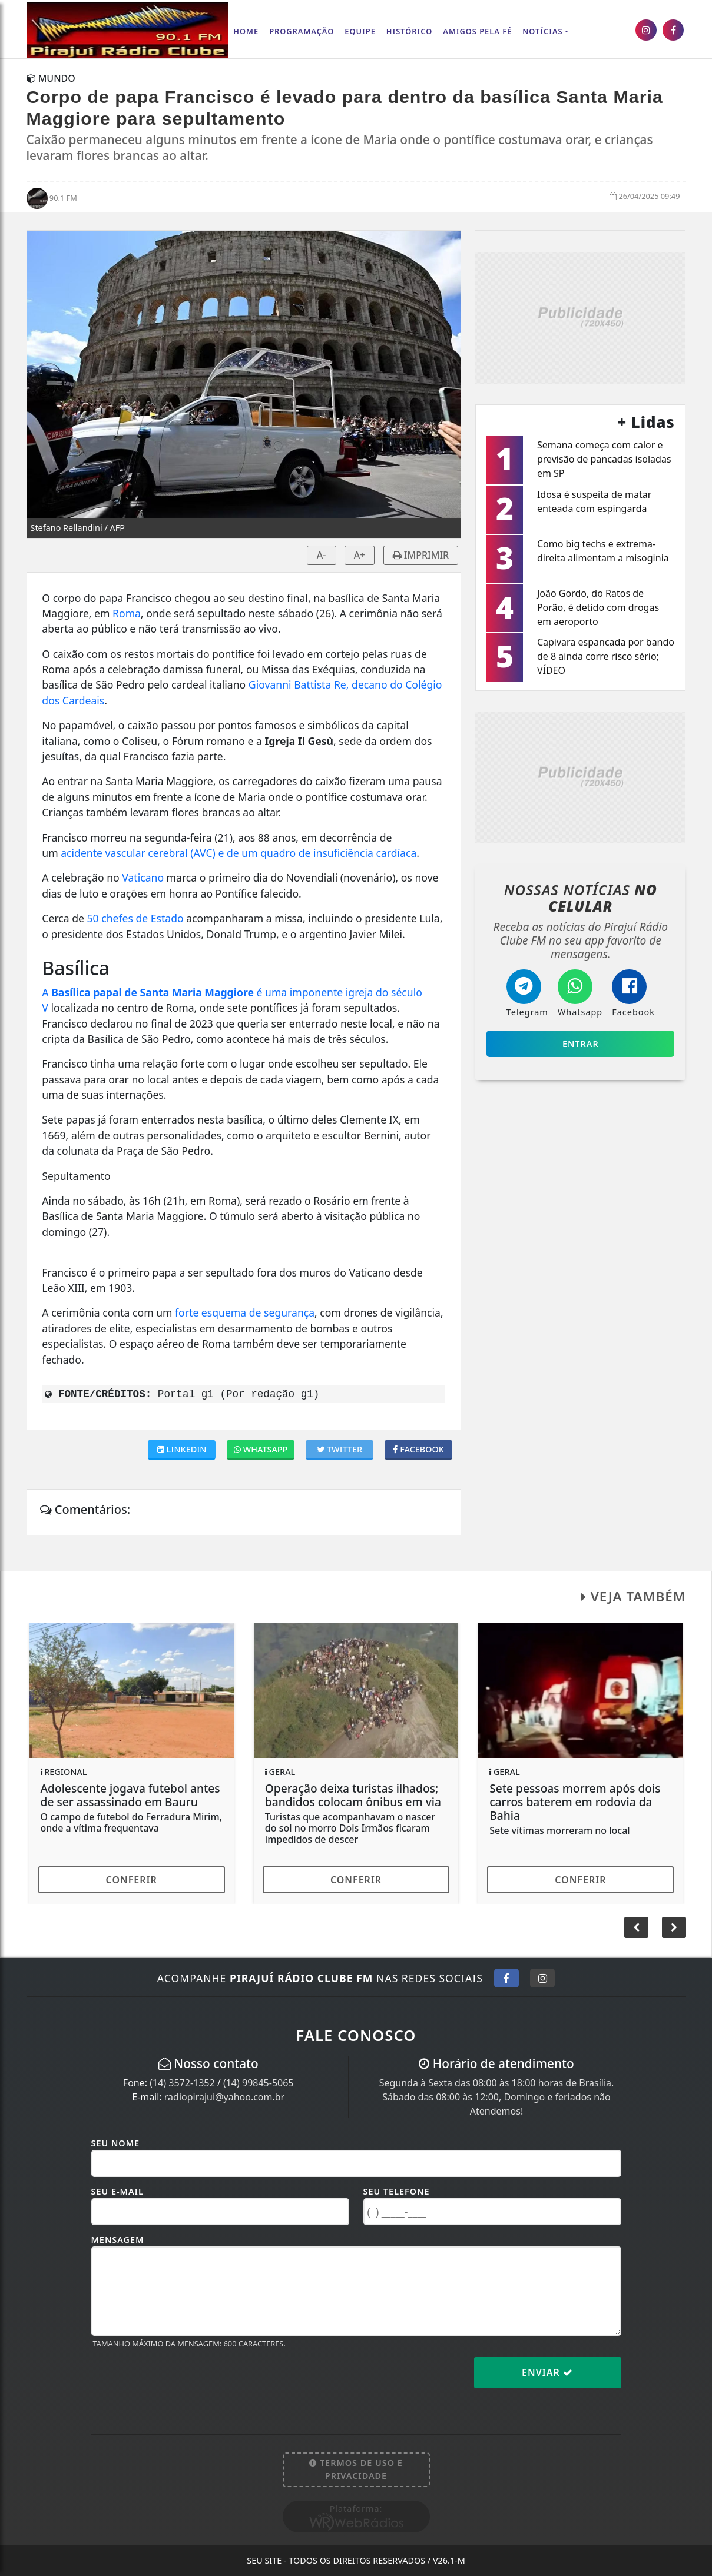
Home (246, 31)
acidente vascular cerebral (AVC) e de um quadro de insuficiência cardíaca (238, 853)
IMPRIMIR (421, 555)
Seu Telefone (396, 2191)
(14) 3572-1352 (182, 2082)
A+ (360, 555)
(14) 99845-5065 (258, 2082)
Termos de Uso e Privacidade (356, 2469)
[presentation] (180, 2382)
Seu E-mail (117, 2191)
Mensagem (117, 2239)
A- (321, 555)
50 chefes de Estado (135, 918)
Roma (126, 613)
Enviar (547, 2372)
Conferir (131, 1879)
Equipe (360, 31)
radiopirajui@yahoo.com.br (224, 2096)
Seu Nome (115, 2143)
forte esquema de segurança (244, 1312)
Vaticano (143, 877)
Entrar (580, 1043)
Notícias (542, 31)
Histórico (409, 31)
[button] (674, 1927)
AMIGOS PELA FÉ (477, 31)
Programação (301, 31)
